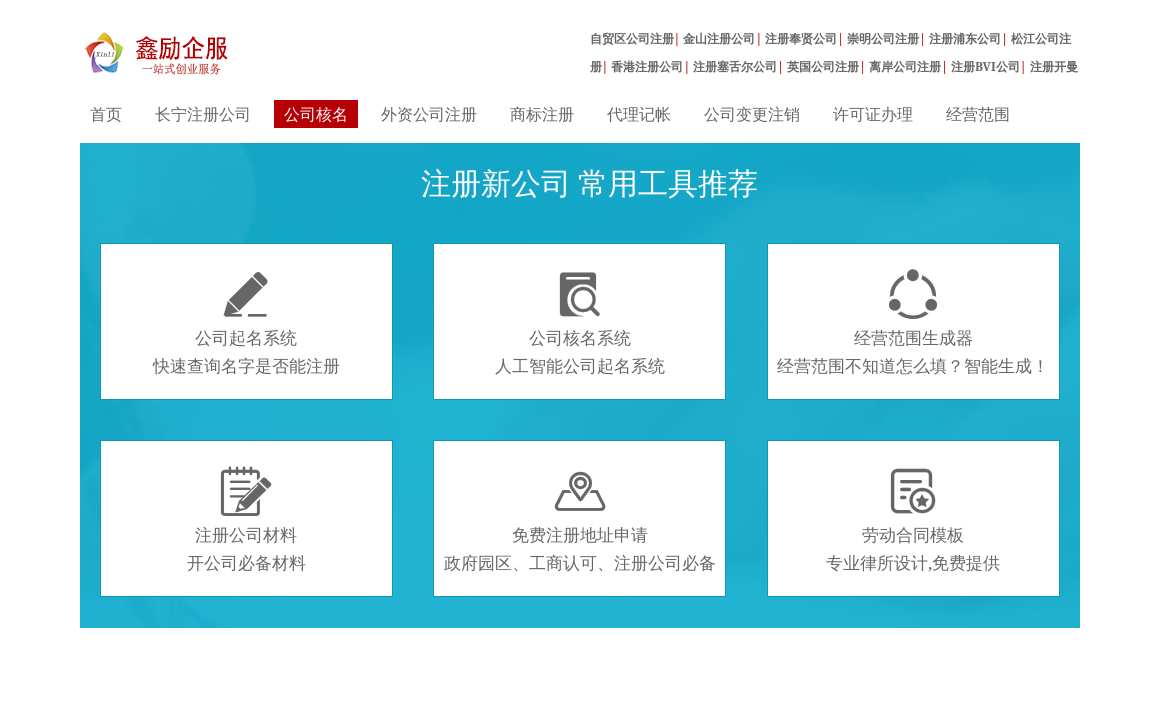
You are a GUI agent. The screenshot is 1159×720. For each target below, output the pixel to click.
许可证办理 (873, 114)
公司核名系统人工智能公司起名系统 (580, 323)
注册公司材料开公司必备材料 (246, 520)
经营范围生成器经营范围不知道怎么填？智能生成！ (913, 323)
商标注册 (542, 114)
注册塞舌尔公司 (735, 66)
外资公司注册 (429, 114)
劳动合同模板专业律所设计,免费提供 (913, 520)
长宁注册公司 (203, 114)
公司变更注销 (752, 114)
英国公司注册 (823, 66)
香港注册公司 (647, 66)
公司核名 (316, 114)
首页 (106, 114)
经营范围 (978, 114)
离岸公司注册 (905, 66)
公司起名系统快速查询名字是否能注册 (246, 323)
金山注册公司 (719, 38)
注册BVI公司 (985, 66)
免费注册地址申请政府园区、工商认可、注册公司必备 (580, 520)
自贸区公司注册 (632, 38)
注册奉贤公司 (801, 38)
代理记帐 (639, 114)
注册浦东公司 (965, 38)
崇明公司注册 (883, 38)
